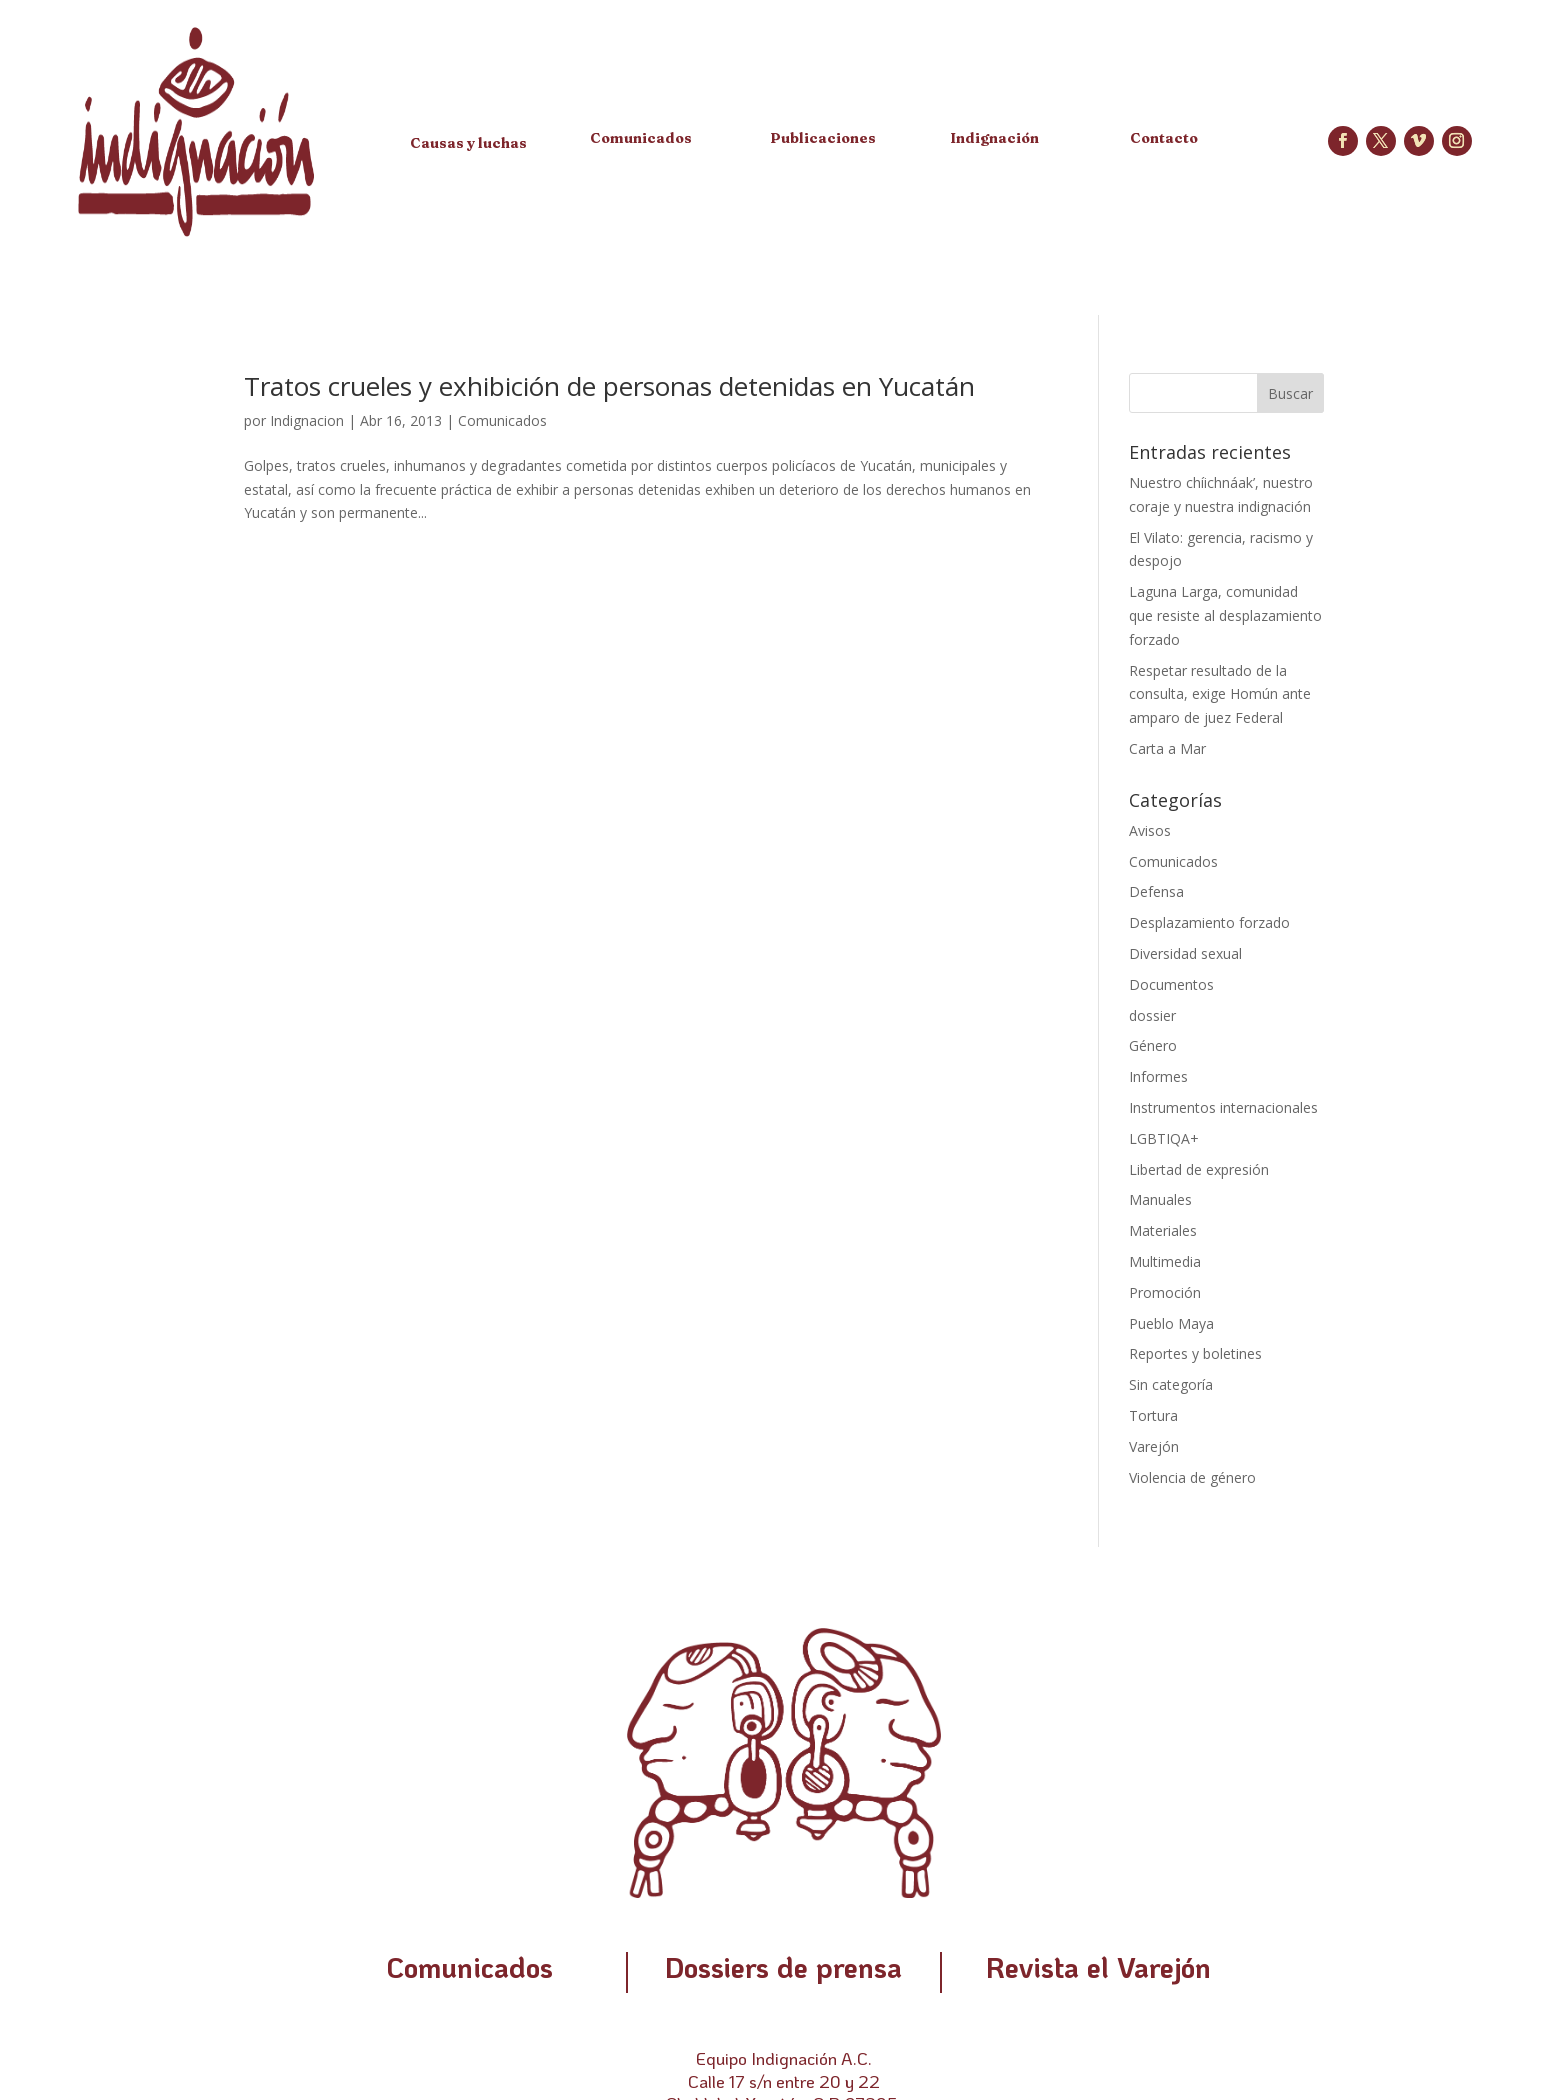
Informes (1158, 1076)
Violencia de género (1192, 1477)
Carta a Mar (1167, 748)
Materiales (1163, 1230)
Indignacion (307, 420)
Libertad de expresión (1199, 1169)
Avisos (1150, 830)
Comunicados (502, 420)
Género (1153, 1045)
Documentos (1171, 984)
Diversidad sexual (1185, 953)
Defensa (1156, 891)
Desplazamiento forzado (1209, 922)
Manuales (1160, 1199)
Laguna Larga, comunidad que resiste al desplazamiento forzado (1225, 615)
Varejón (1154, 1446)
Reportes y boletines (1195, 1353)
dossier (1152, 1015)
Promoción (1165, 1292)
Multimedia (1165, 1261)
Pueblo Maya (1171, 1323)
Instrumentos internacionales (1223, 1107)
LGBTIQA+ (1164, 1138)
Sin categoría (1171, 1384)
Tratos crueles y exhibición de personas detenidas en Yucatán (609, 386)
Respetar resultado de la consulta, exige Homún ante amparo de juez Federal (1220, 694)
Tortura (1153, 1415)
